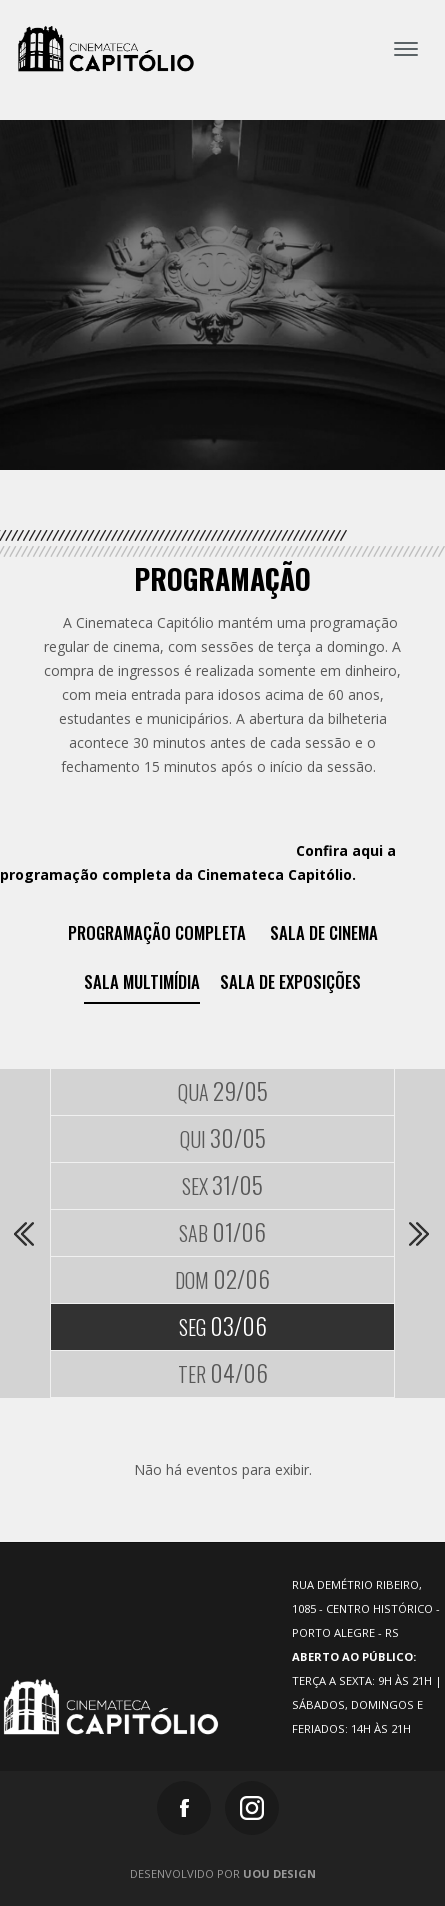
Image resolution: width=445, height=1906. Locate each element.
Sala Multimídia (142, 982)
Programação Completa (157, 933)
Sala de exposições (290, 982)
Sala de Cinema (324, 933)
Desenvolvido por (223, 1873)
